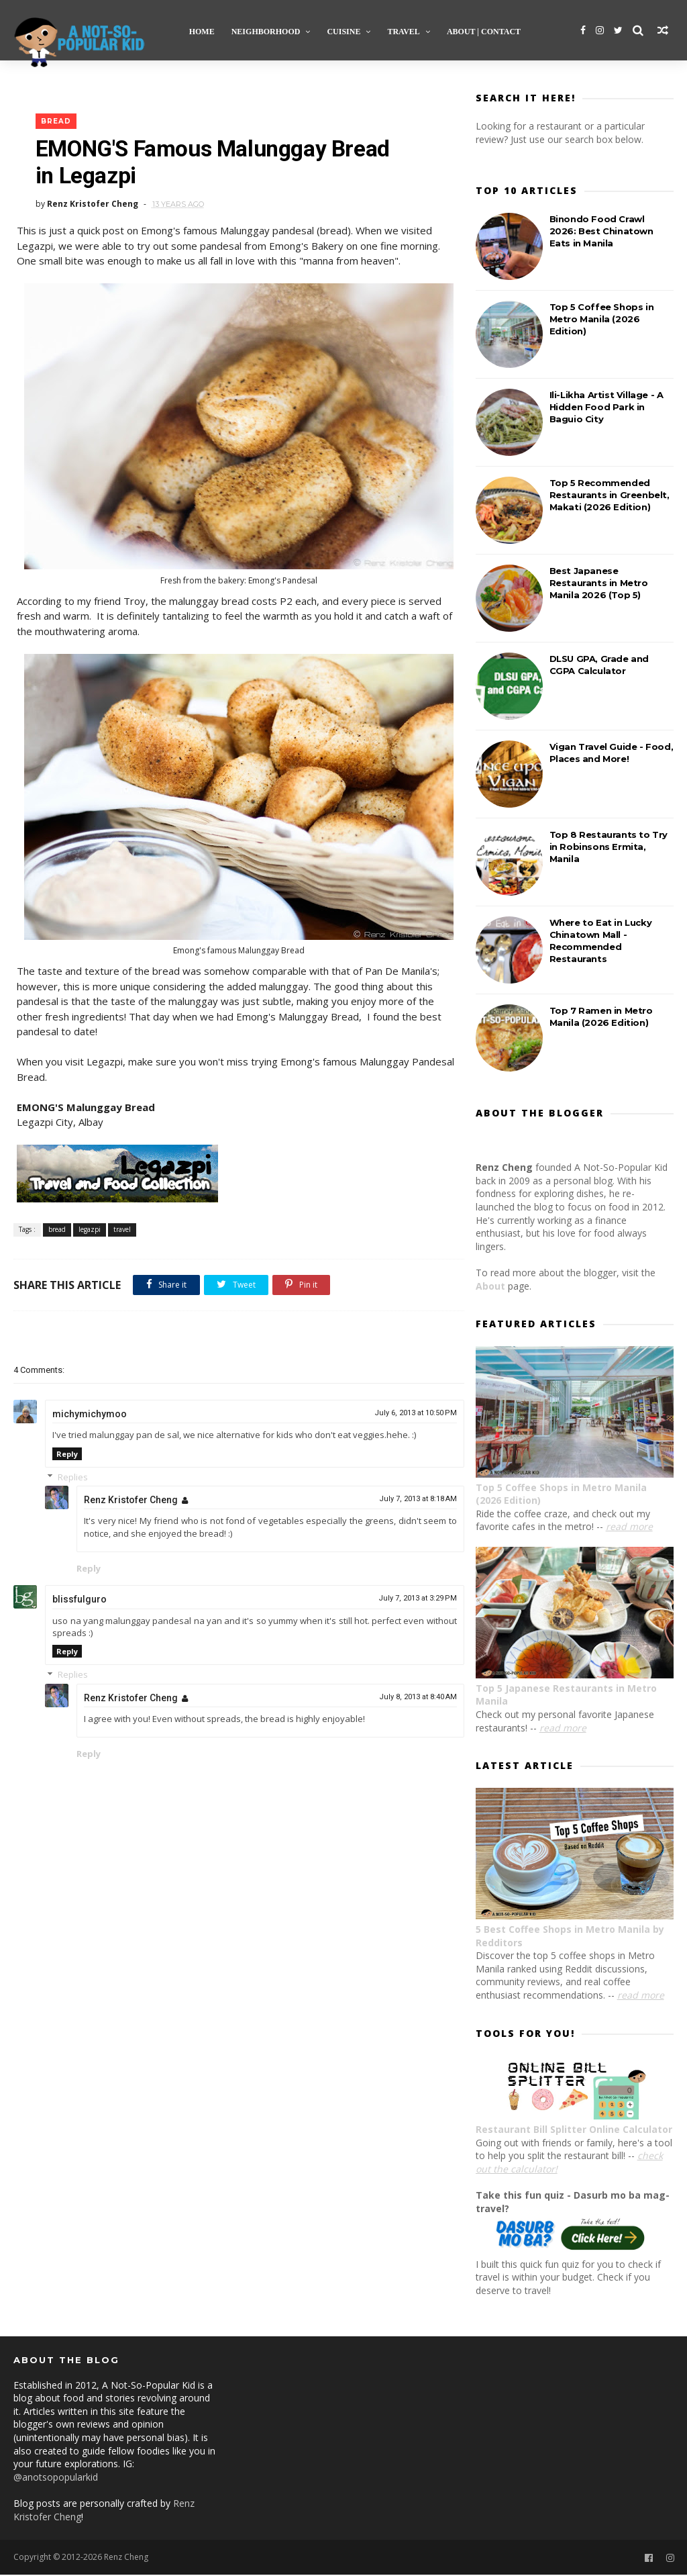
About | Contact (484, 31)
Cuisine (344, 31)
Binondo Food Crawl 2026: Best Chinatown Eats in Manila (601, 231)
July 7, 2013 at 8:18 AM (409, 1501)
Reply (67, 1456)
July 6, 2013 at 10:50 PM (407, 1415)
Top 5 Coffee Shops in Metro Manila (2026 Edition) (601, 319)
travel (122, 1231)
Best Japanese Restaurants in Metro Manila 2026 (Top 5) (598, 583)
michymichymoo (89, 1416)
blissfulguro (79, 1602)
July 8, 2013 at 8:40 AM (409, 1699)
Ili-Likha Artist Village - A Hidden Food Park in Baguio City (606, 407)
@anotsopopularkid (55, 2478)
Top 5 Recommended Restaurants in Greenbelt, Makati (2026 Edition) (609, 495)
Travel (404, 31)
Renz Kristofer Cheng (131, 1502)
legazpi (89, 1231)
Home (202, 31)
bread (56, 122)
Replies (73, 1480)
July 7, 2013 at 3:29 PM (409, 1601)
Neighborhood (266, 31)
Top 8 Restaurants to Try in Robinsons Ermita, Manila (608, 847)
